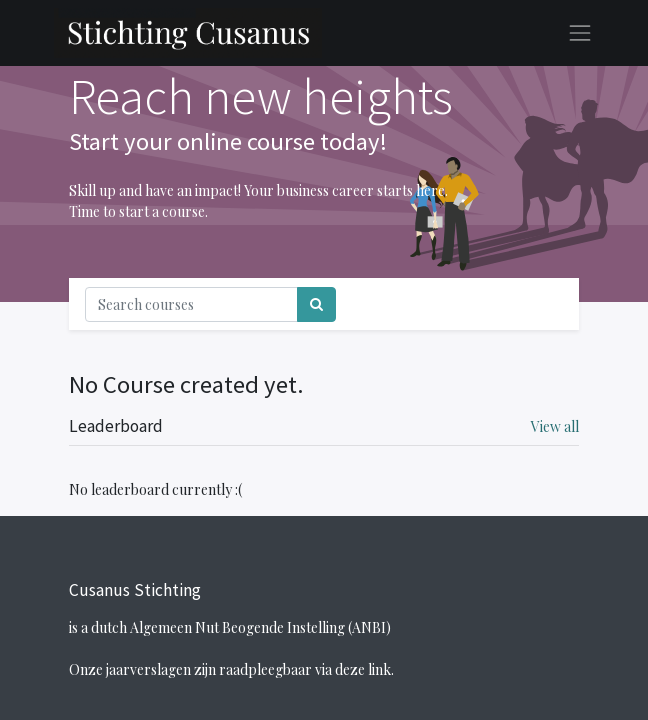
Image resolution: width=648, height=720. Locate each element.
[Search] (316, 304)
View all (555, 426)
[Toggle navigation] (541, 304)
